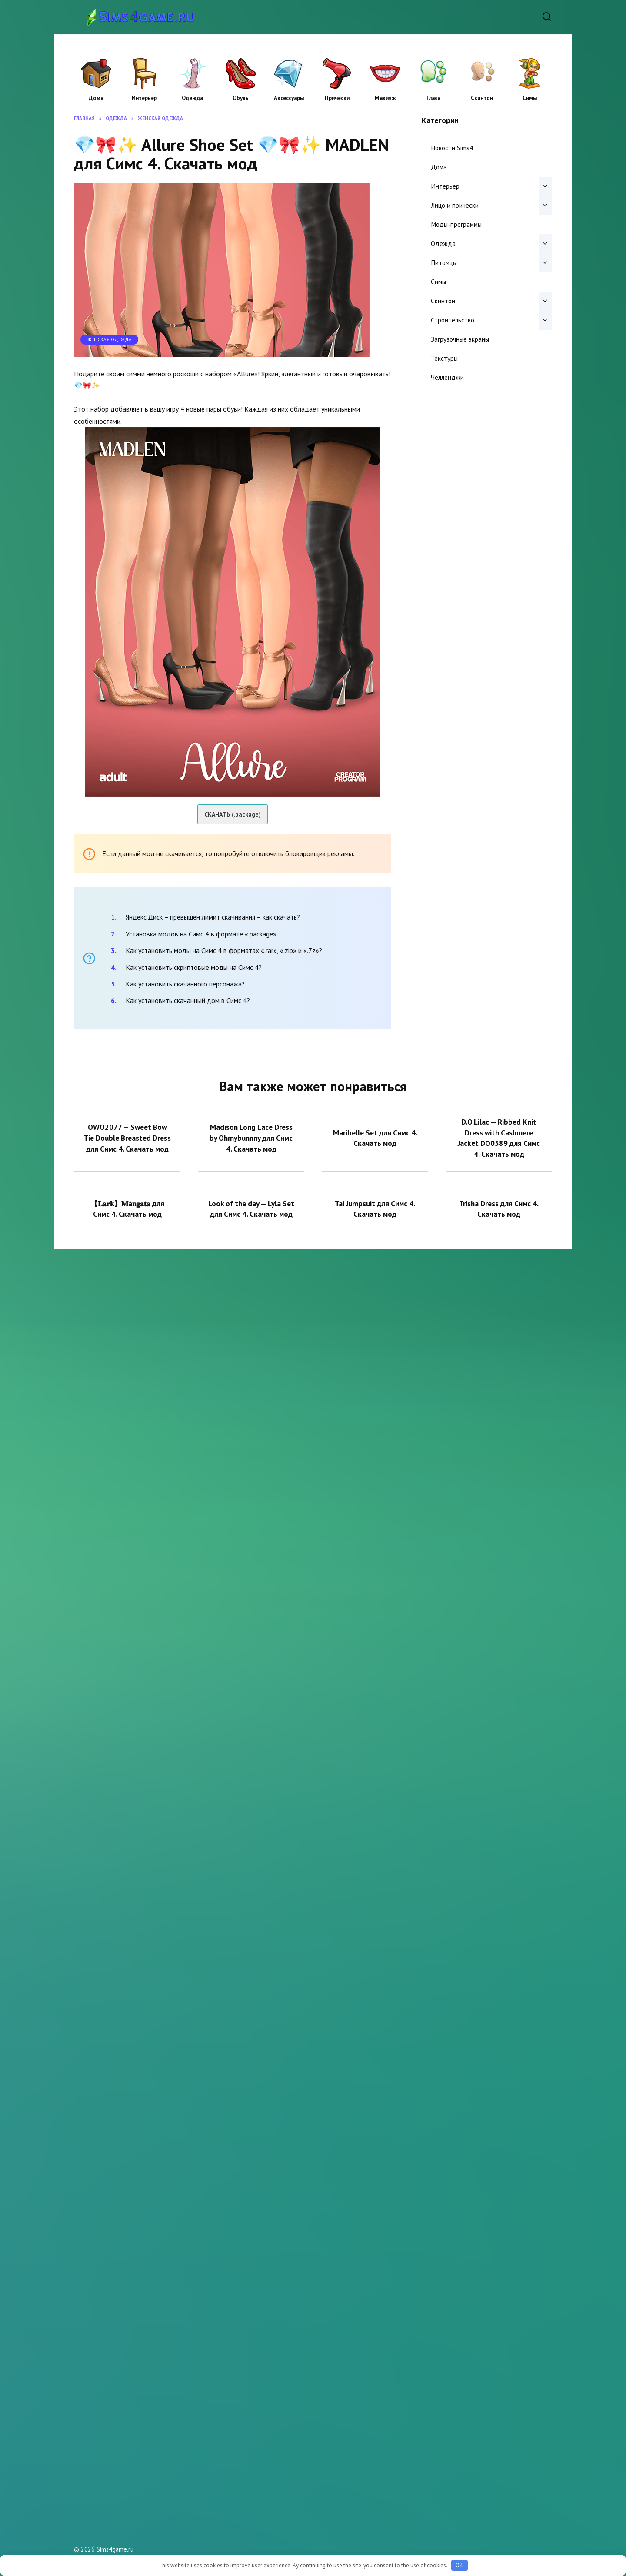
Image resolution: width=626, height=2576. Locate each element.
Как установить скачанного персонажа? (185, 983)
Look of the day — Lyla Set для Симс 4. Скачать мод (251, 1208)
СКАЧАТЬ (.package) (232, 814)
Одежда (192, 80)
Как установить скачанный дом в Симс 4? (188, 1000)
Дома (96, 80)
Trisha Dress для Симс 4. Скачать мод (499, 1208)
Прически (337, 80)
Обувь (241, 80)
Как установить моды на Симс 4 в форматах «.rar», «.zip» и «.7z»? (224, 950)
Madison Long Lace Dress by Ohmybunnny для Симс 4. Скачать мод (251, 1137)
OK (459, 2565)
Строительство (452, 320)
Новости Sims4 (452, 148)
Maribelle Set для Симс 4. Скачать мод (375, 1137)
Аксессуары (289, 80)
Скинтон (481, 80)
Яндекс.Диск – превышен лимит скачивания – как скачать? (213, 917)
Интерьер (144, 80)
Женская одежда (109, 339)
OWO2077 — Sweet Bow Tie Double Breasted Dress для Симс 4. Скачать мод (127, 1138)
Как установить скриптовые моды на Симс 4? (194, 967)
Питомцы (444, 263)
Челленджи (447, 377)
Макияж (385, 80)
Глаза (433, 80)
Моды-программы (456, 224)
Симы (530, 80)
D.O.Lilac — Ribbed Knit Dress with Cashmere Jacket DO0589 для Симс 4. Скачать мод (499, 1138)
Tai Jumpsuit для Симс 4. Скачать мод (375, 1208)
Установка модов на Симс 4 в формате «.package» (201, 933)
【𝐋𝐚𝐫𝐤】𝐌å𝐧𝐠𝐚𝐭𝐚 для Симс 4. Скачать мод (127, 1208)
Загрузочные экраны (460, 339)
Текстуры (444, 358)
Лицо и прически (455, 205)
